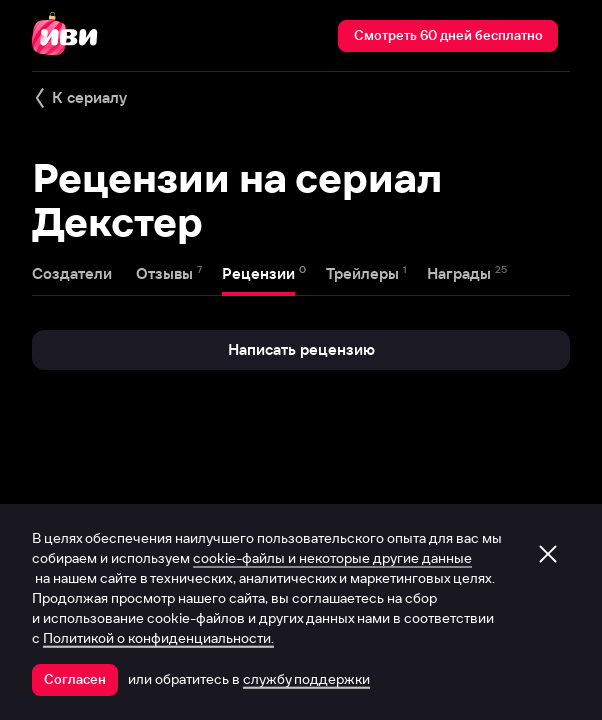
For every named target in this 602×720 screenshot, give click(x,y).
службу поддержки (306, 679)
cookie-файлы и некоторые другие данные (332, 558)
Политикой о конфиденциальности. (158, 638)
